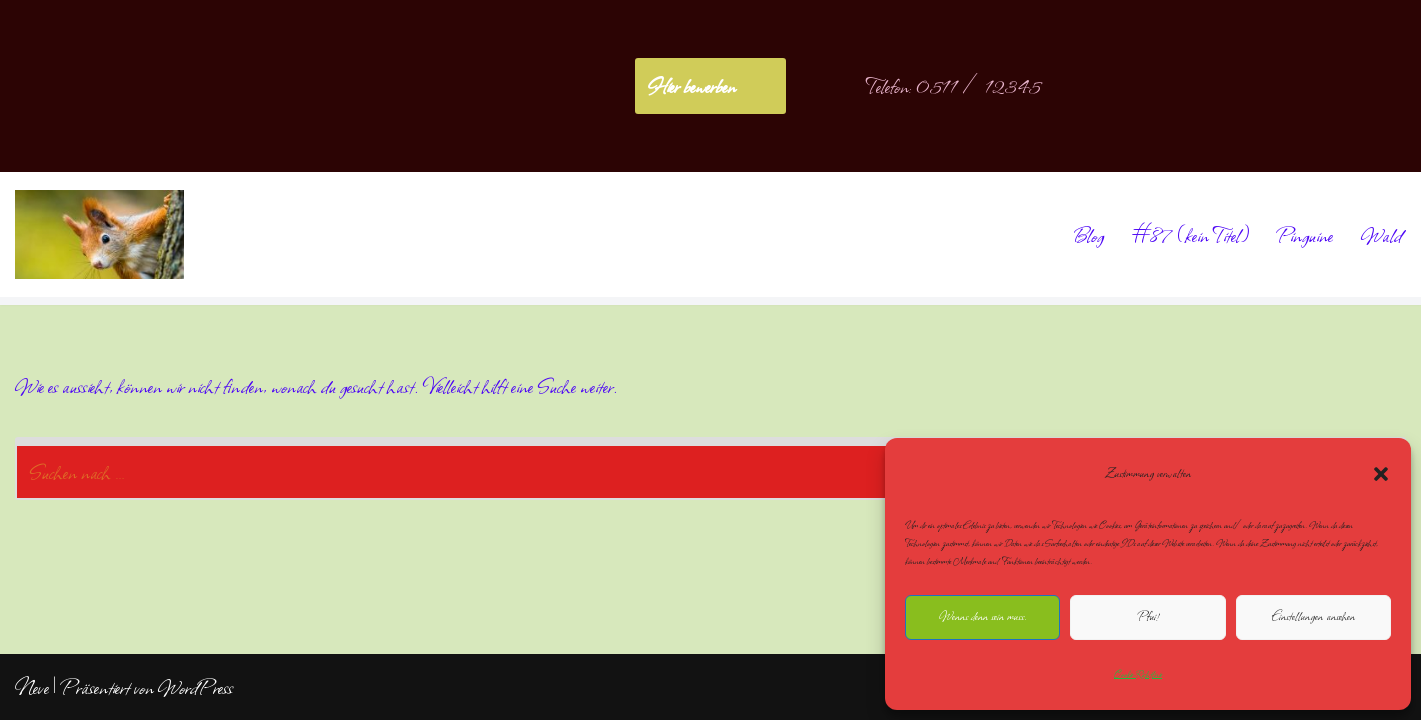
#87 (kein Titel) (1190, 235)
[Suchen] (688, 468)
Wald (1381, 235)
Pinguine (1305, 235)
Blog (1088, 235)
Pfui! (1148, 616)
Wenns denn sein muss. (982, 616)
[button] (1381, 474)
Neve (32, 687)
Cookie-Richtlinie (1138, 674)
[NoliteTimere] (99, 234)
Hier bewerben (691, 86)
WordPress (195, 687)
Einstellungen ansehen (1313, 616)
